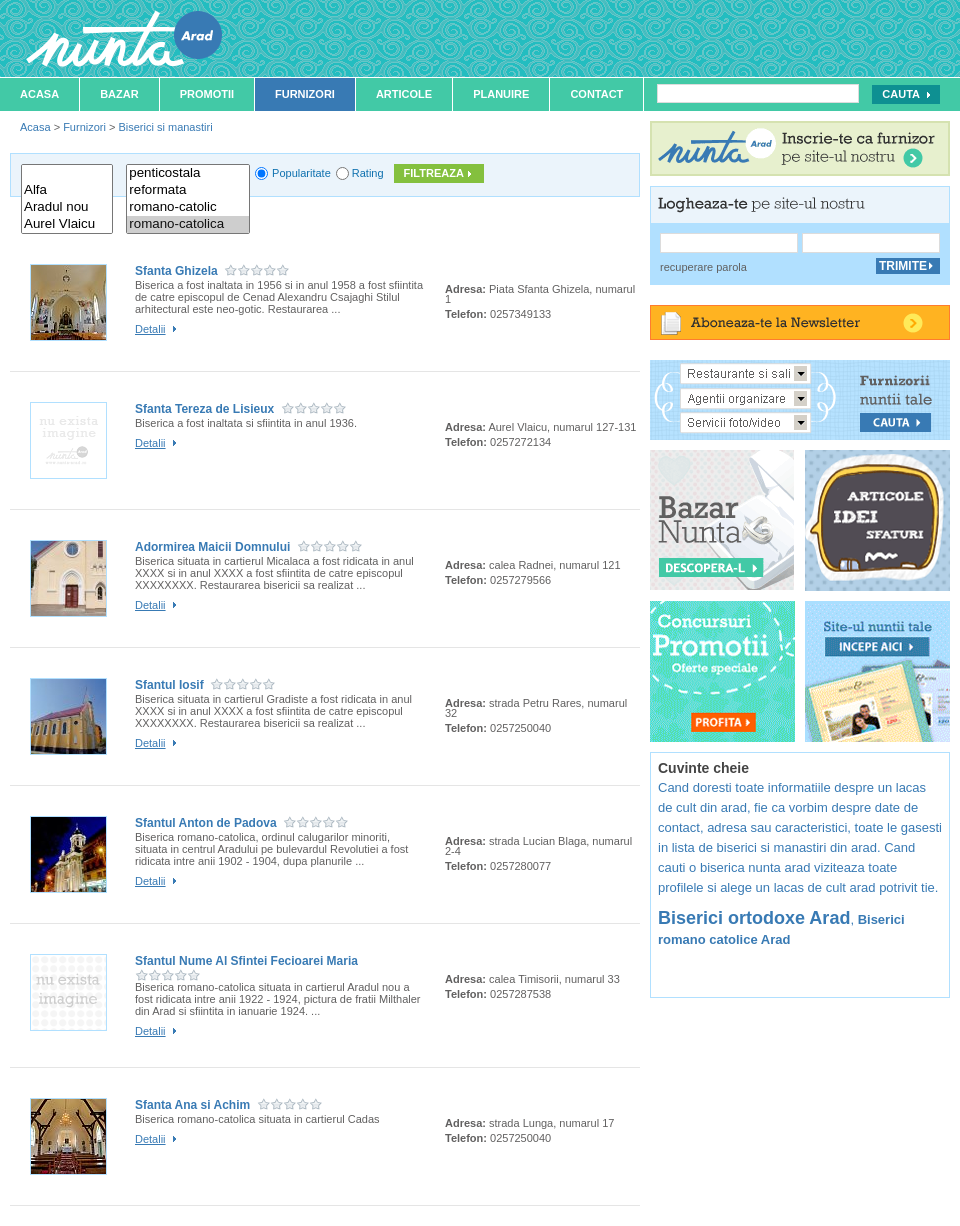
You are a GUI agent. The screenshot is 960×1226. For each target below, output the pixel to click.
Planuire (501, 94)
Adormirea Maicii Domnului (212, 547)
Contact (596, 94)
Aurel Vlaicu (67, 224)
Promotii (207, 94)
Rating (368, 173)
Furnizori (305, 94)
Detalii (150, 329)
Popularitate (301, 173)
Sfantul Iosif (169, 685)
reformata (188, 190)
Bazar (119, 94)
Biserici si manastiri (165, 127)
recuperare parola (703, 267)
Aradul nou (67, 207)
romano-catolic (188, 207)
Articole (404, 94)
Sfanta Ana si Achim (192, 1105)
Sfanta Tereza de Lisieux (204, 409)
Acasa (39, 94)
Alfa (67, 190)
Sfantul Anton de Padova (206, 823)
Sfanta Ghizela (176, 271)
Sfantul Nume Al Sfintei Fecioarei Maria (246, 961)
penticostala (188, 173)
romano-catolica (188, 224)
